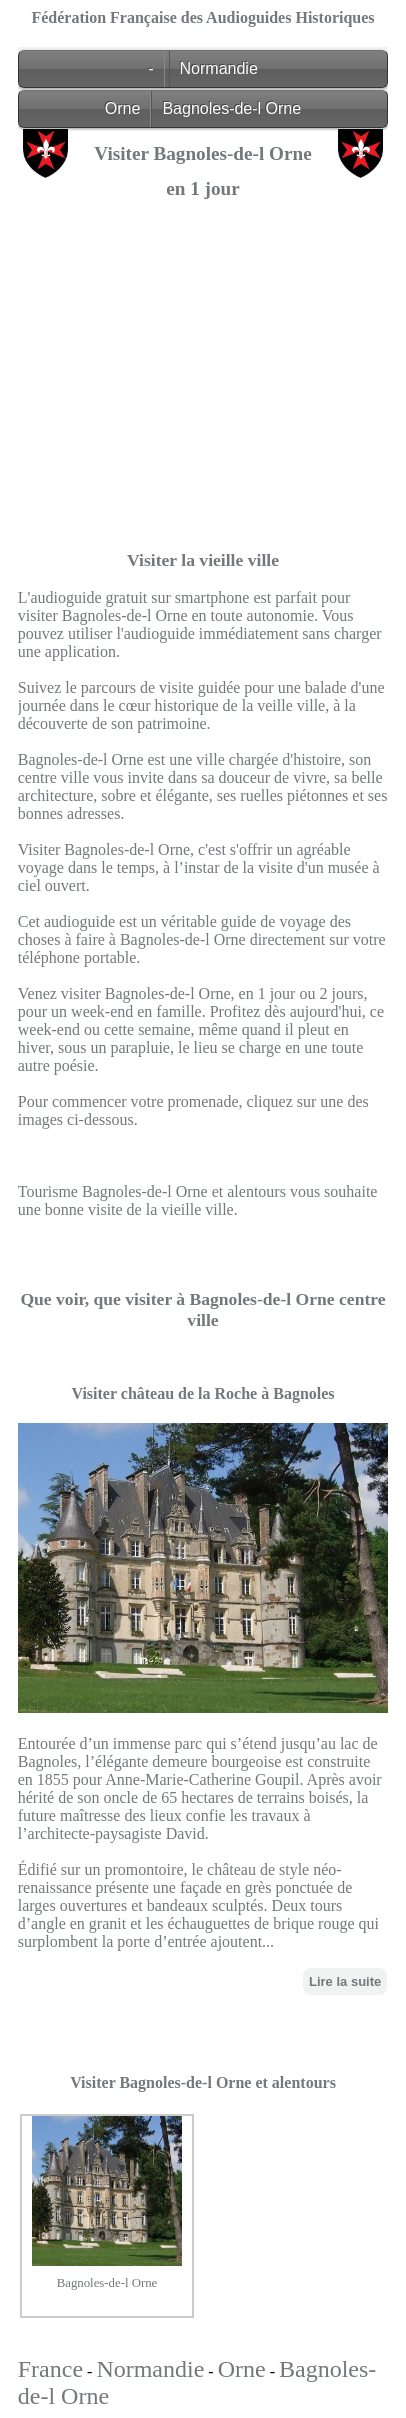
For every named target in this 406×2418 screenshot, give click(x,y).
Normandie (219, 68)
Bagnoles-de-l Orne (231, 108)
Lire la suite (345, 1981)
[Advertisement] (203, 417)
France (50, 2369)
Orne (123, 108)
